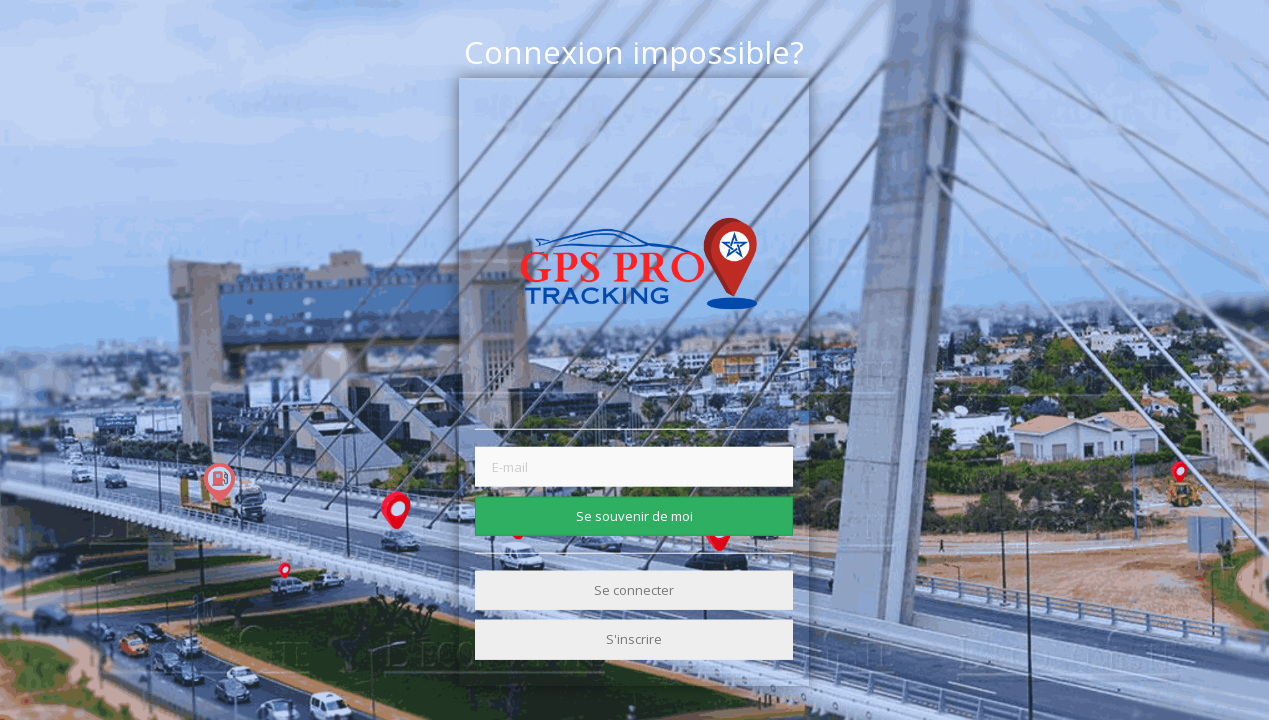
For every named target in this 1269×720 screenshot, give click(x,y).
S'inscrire (634, 639)
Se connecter (634, 590)
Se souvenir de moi (634, 515)
